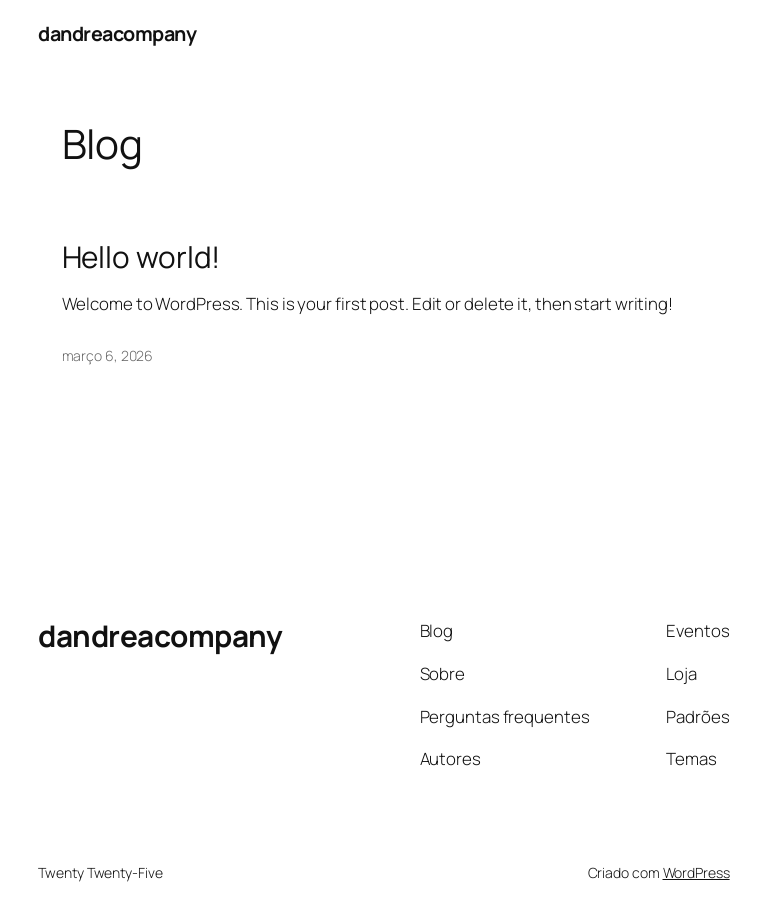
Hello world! (141, 256)
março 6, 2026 (108, 355)
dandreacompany (117, 33)
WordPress (696, 872)
